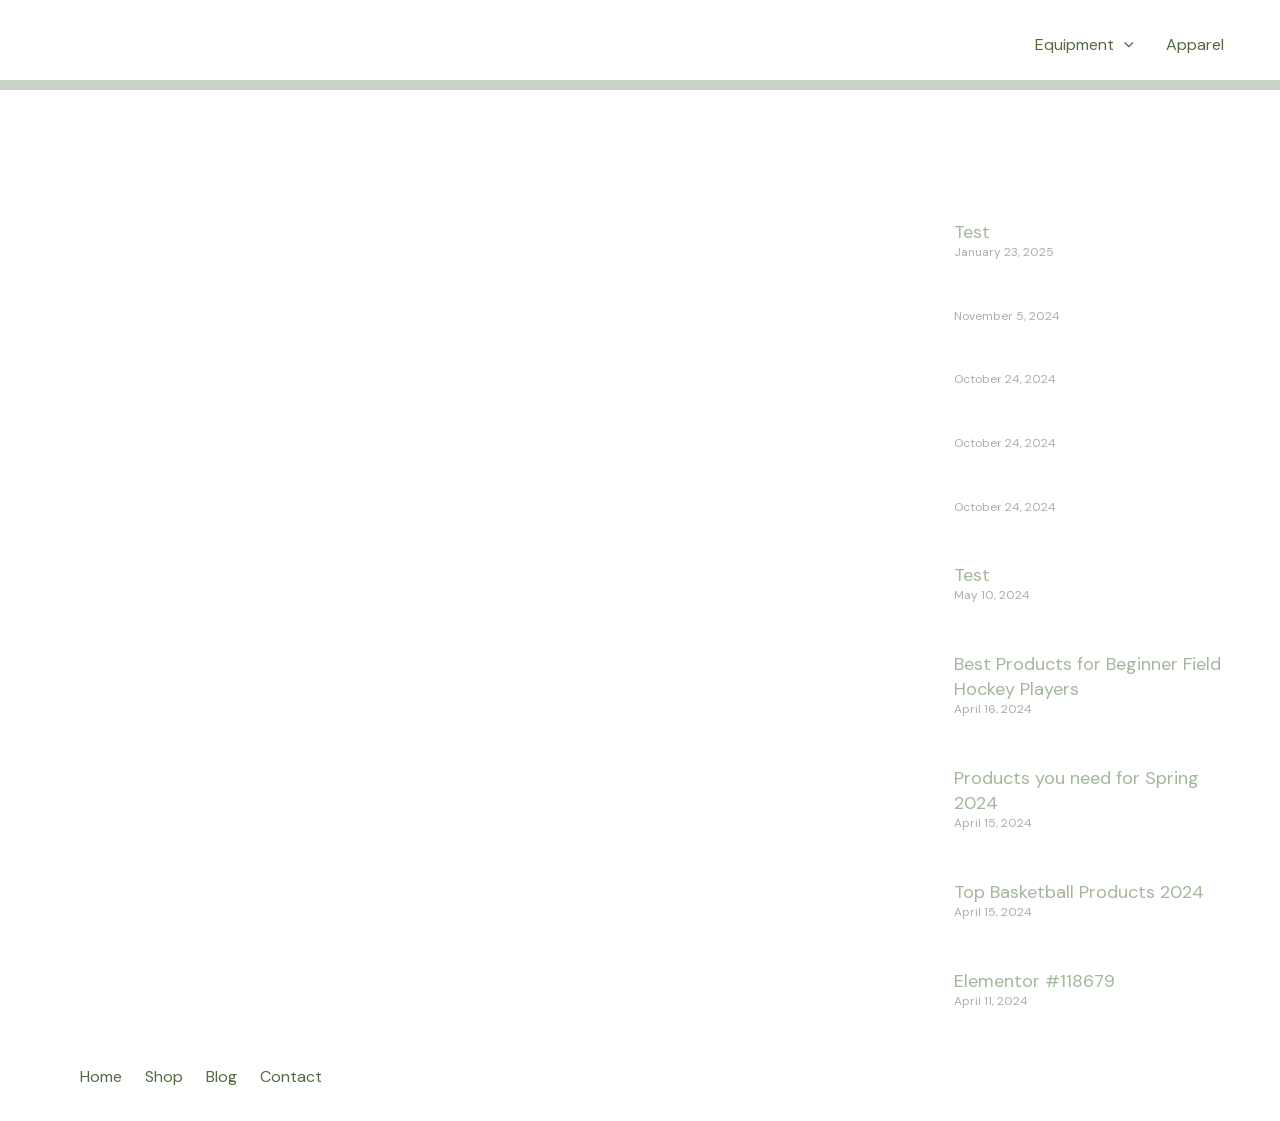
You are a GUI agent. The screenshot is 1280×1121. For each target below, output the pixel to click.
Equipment (1084, 45)
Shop (164, 1076)
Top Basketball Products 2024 (1079, 892)
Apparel (1195, 44)
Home (101, 1076)
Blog (221, 1076)
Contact (291, 1076)
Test (972, 232)
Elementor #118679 (1034, 981)
